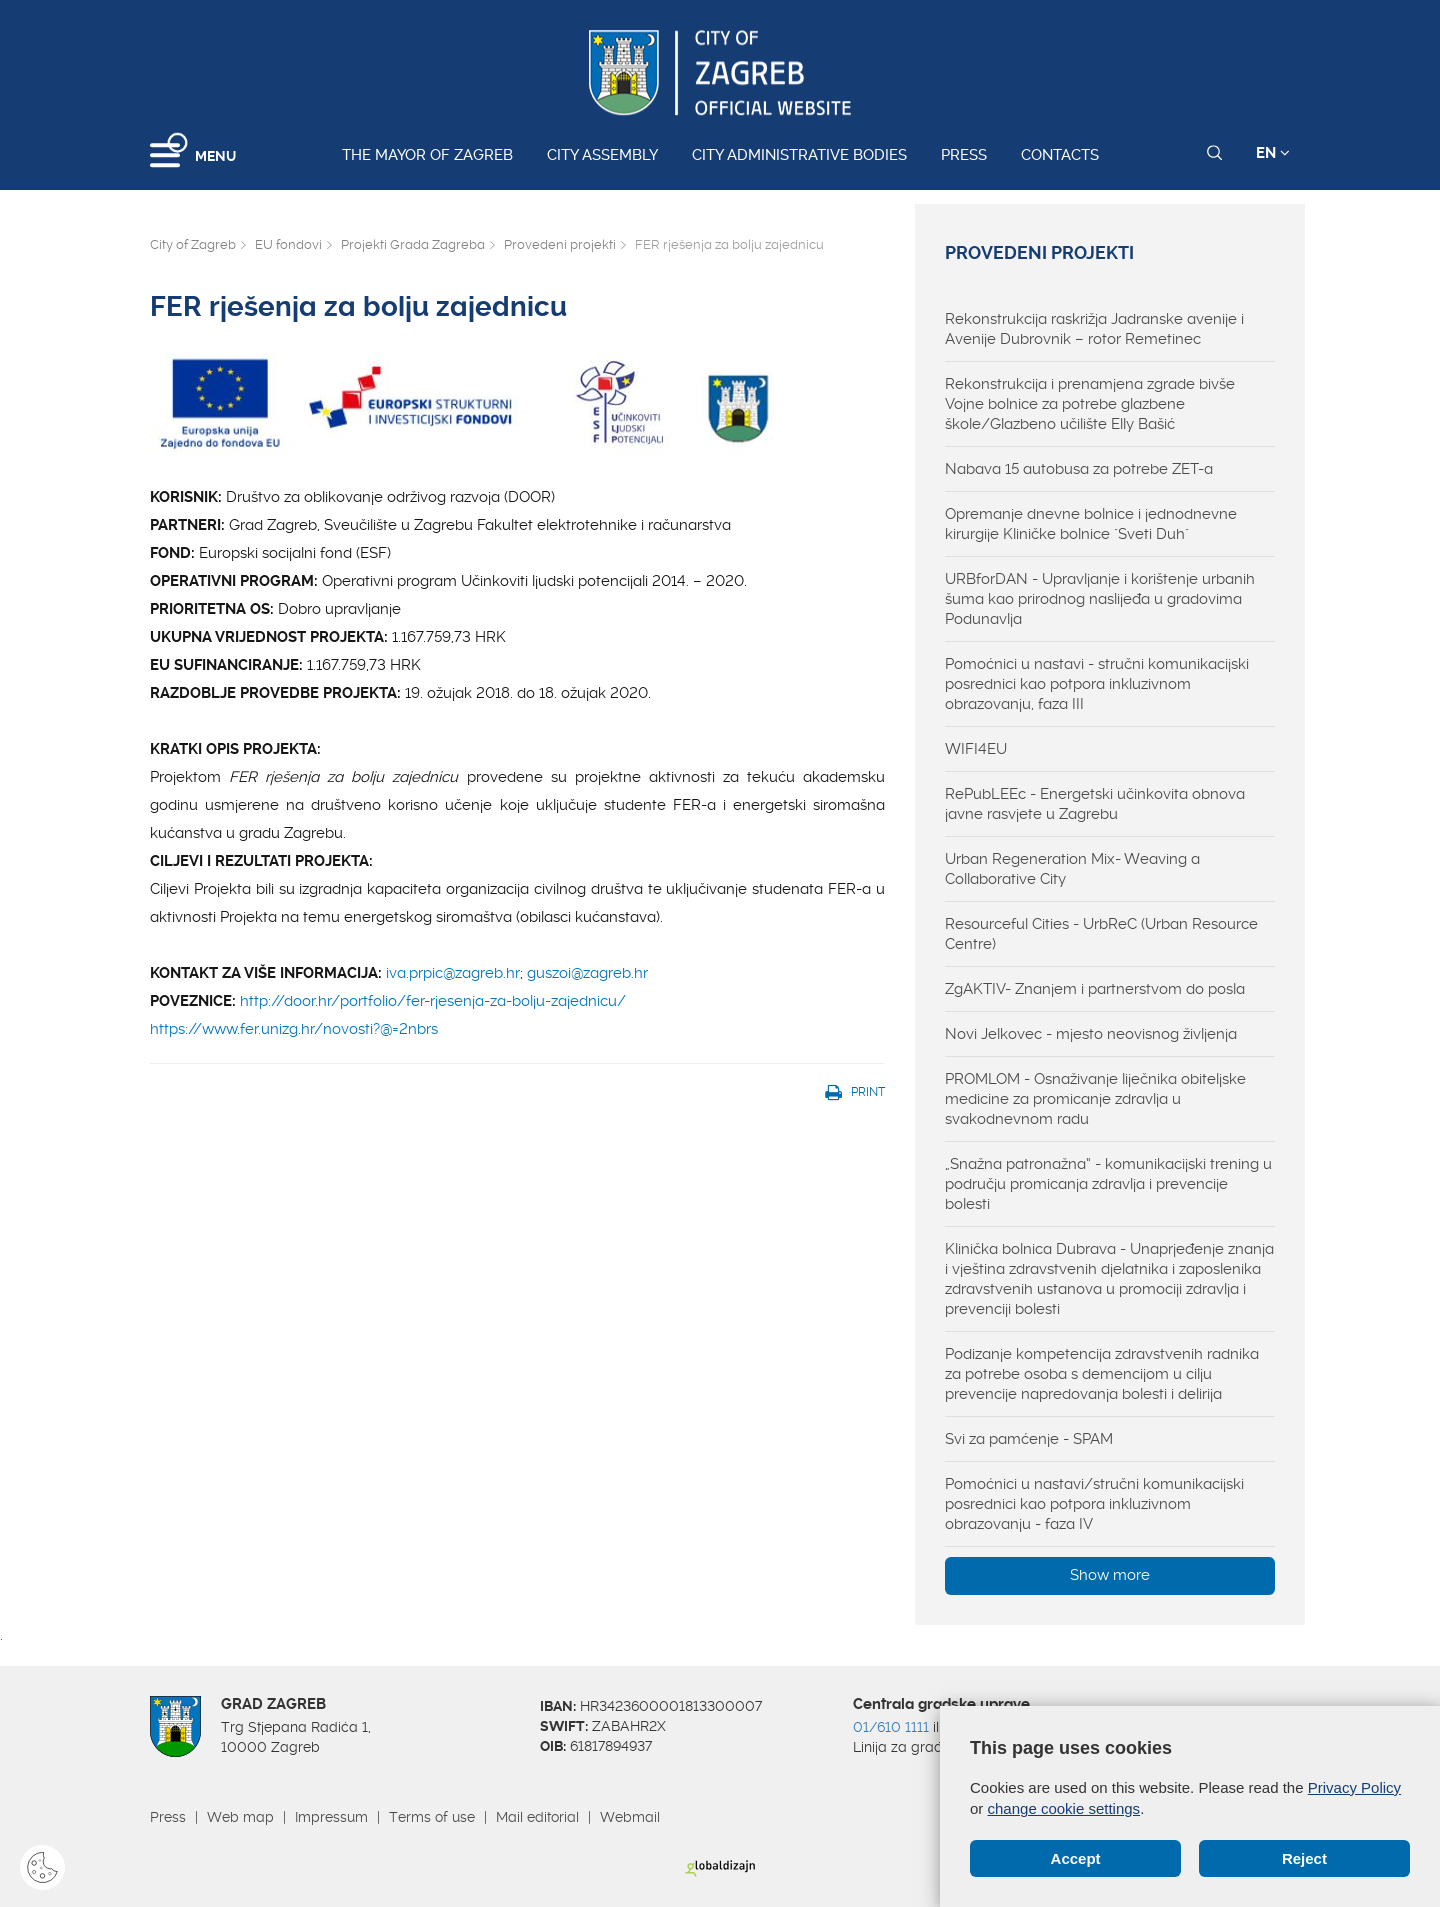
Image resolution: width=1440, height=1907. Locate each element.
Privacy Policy (1354, 1787)
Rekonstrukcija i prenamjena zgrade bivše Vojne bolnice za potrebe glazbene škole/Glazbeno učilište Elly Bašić (1090, 404)
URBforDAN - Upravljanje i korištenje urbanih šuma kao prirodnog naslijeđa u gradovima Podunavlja (1100, 599)
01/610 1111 (891, 1727)
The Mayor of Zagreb (427, 155)
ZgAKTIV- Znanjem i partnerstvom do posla (1095, 989)
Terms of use (432, 1817)
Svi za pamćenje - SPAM (1029, 1439)
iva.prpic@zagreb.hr (453, 973)
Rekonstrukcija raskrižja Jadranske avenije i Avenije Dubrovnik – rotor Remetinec (1094, 329)
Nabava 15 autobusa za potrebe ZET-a (1079, 469)
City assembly (602, 155)
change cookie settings (1064, 1808)
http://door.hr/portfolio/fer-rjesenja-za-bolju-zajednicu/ (433, 1001)
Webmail (630, 1817)
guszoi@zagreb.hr (587, 973)
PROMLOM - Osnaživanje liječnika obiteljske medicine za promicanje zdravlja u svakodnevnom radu (1095, 1099)
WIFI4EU (976, 749)
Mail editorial (537, 1817)
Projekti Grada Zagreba (413, 244)
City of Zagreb (193, 244)
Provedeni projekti (560, 244)
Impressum (331, 1817)
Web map (240, 1817)
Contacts (1060, 155)
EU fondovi (288, 244)
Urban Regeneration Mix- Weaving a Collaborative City (1072, 869)
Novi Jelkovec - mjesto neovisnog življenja (1091, 1034)
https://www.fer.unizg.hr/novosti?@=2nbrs (294, 1029)
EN (1273, 153)
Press (964, 155)
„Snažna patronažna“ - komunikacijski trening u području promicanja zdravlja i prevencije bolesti (1108, 1184)
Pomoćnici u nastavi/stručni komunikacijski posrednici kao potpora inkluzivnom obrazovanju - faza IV (1094, 1504)
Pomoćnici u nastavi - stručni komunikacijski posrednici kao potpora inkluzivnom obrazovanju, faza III (1097, 684)
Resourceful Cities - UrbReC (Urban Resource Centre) (1101, 934)
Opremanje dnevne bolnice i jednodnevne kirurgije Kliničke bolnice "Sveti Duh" (1091, 524)
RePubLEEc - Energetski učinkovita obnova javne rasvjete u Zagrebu (1095, 804)
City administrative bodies (799, 155)
